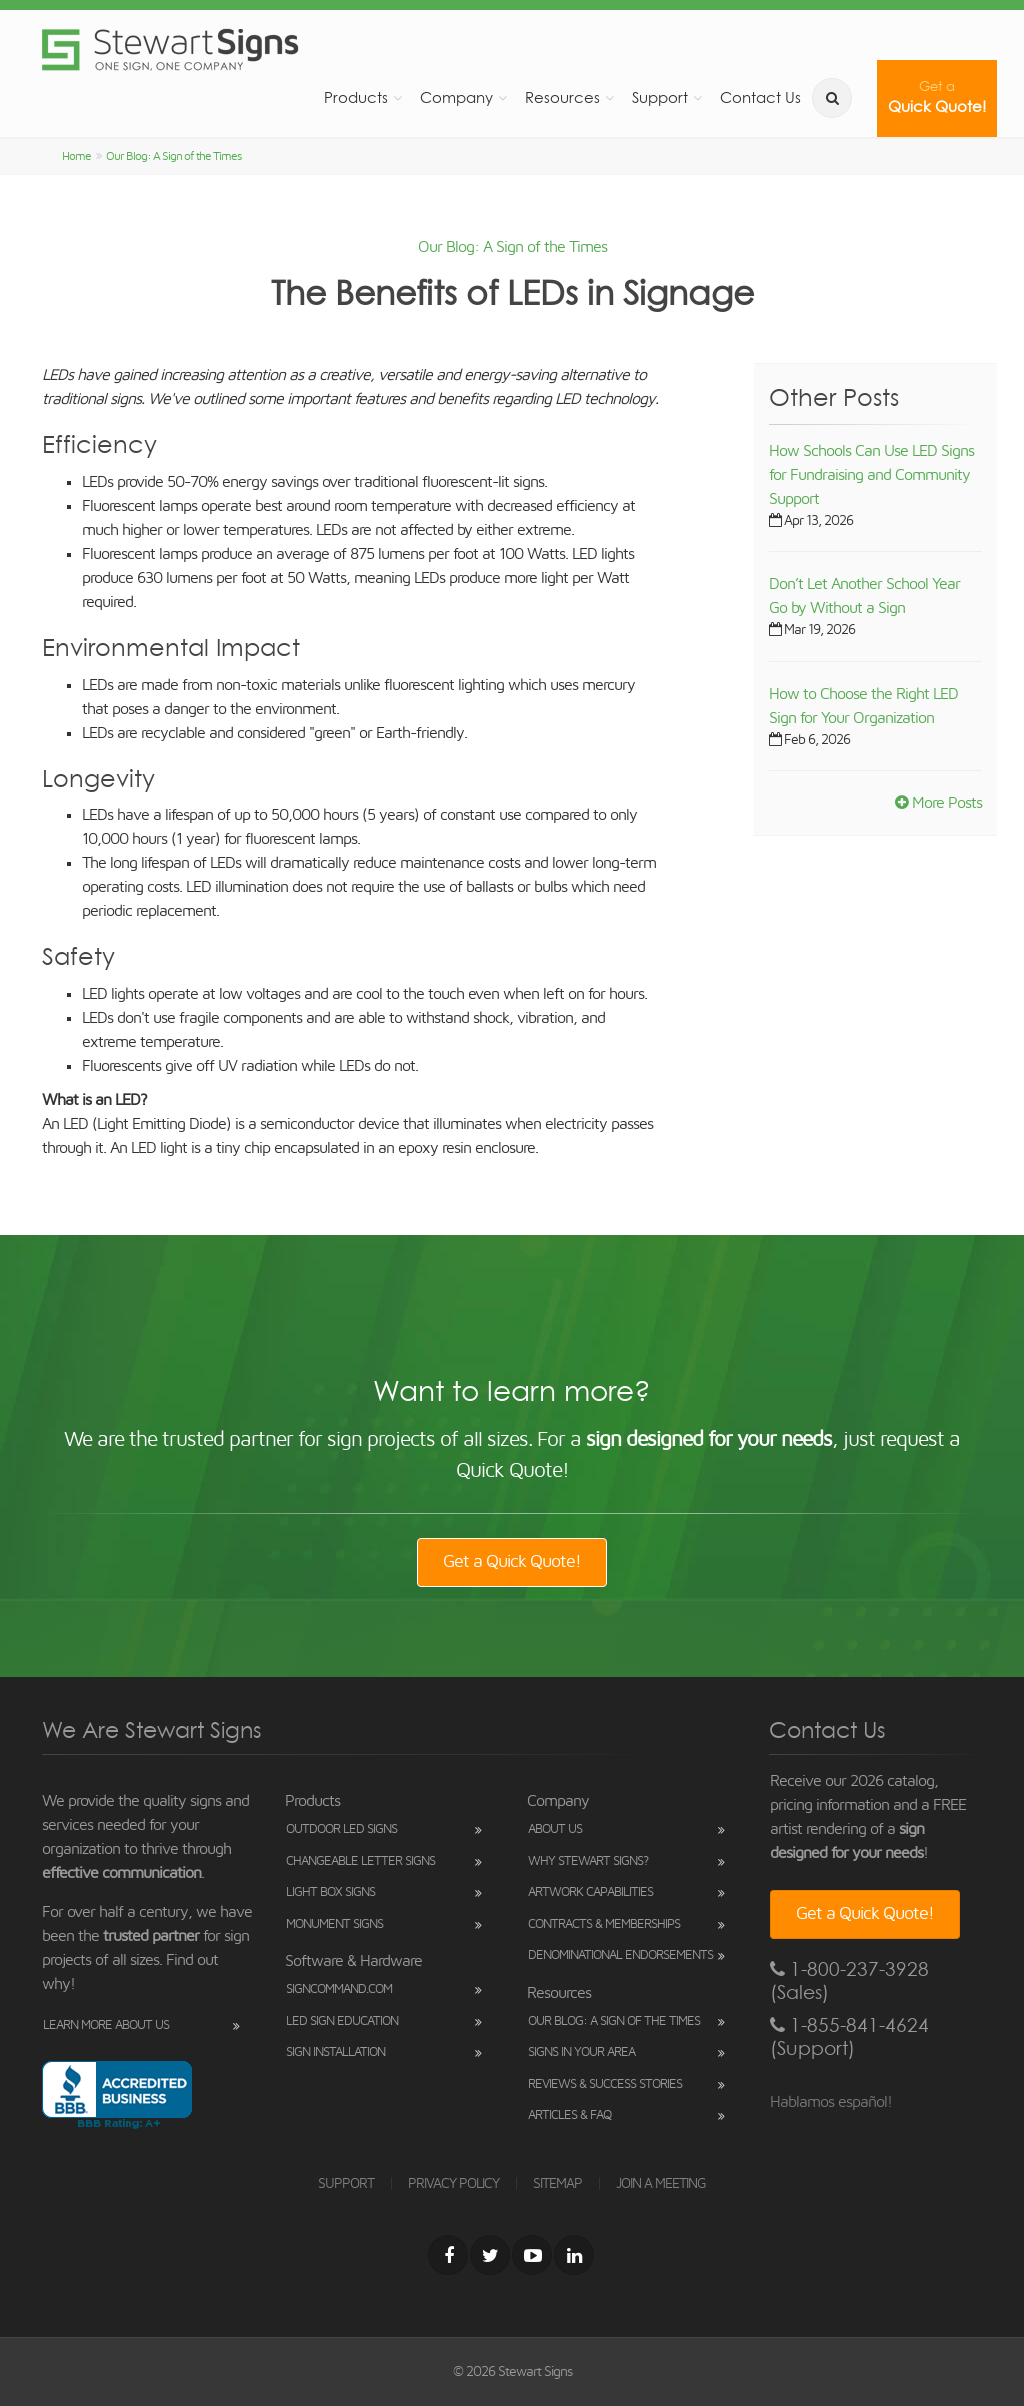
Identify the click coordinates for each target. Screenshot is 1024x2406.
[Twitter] (490, 2255)
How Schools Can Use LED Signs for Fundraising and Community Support (871, 475)
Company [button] (456, 97)
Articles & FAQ (569, 2115)
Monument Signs (334, 1924)
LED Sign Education (342, 2021)
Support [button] (660, 97)
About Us (555, 1829)
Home (76, 156)
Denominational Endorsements (620, 1955)
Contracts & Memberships (604, 1924)
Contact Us (760, 97)
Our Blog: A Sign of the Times (173, 156)
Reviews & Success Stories (605, 2084)
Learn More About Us (106, 2025)
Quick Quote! (937, 97)
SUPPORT (346, 2184)
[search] (832, 98)
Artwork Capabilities (590, 1892)
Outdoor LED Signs (341, 1829)
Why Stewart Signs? (588, 1861)
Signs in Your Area (581, 2052)
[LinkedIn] (574, 2255)
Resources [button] (562, 97)
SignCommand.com (339, 1989)
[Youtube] (532, 2255)
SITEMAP (557, 2184)
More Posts (938, 803)
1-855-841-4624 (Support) (849, 2037)
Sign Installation (335, 2052)
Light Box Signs (330, 1892)
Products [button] (356, 97)
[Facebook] (448, 2255)
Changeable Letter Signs (360, 1861)
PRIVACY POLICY (453, 2184)
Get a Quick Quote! (512, 1562)
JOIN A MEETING (661, 2184)
